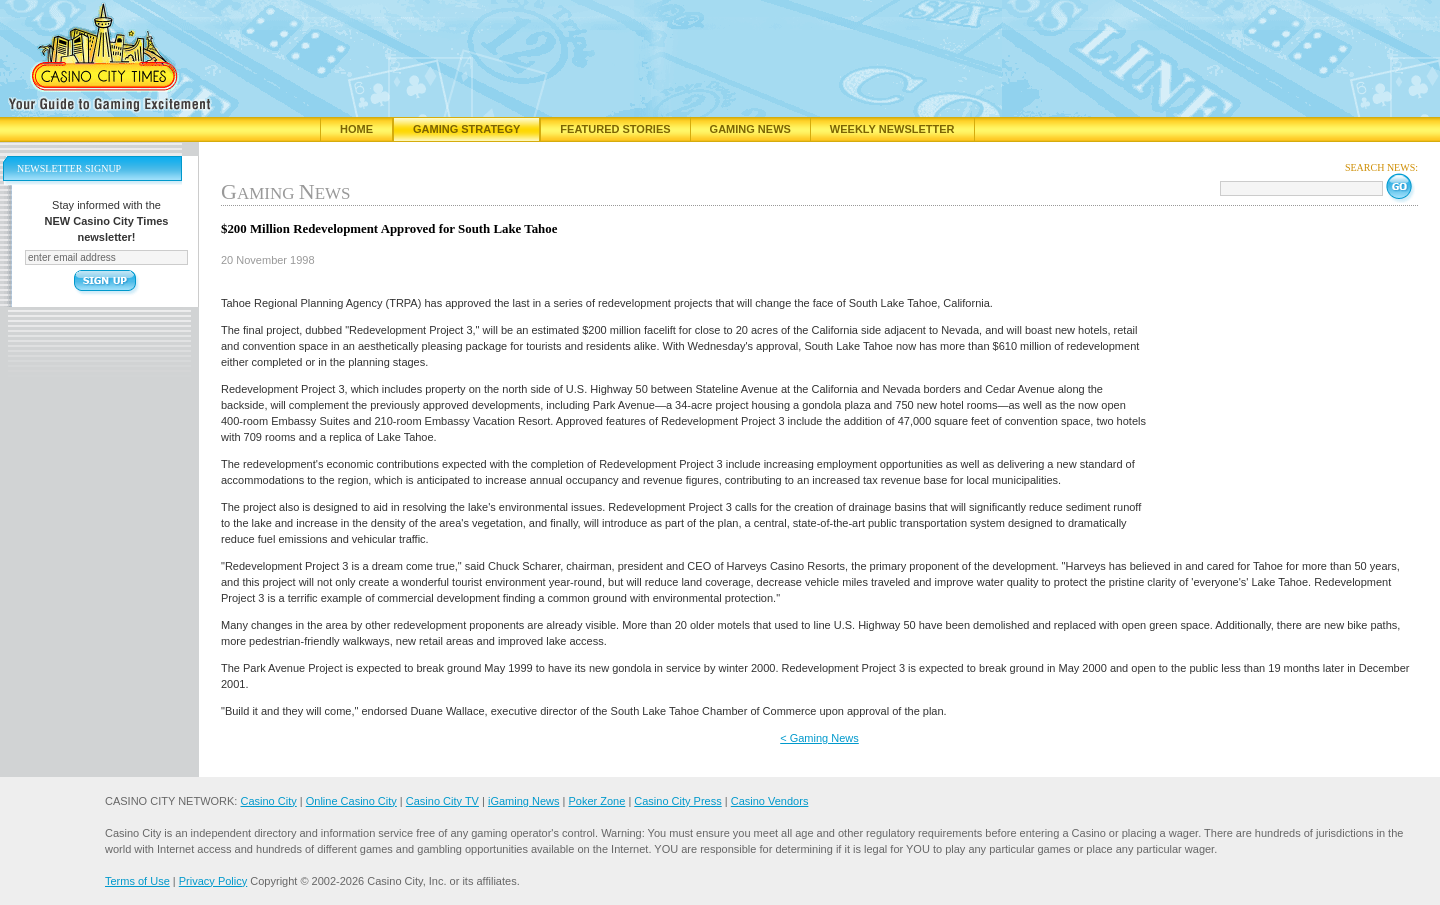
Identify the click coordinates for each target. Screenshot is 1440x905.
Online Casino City (351, 801)
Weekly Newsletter (892, 129)
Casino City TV (442, 801)
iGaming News (524, 801)
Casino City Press (677, 801)
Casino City (268, 801)
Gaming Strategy (466, 129)
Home (356, 129)
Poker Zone (596, 801)
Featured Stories (615, 129)
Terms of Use (137, 881)
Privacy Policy (213, 881)
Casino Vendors (770, 801)
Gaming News (750, 129)
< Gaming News (819, 738)
